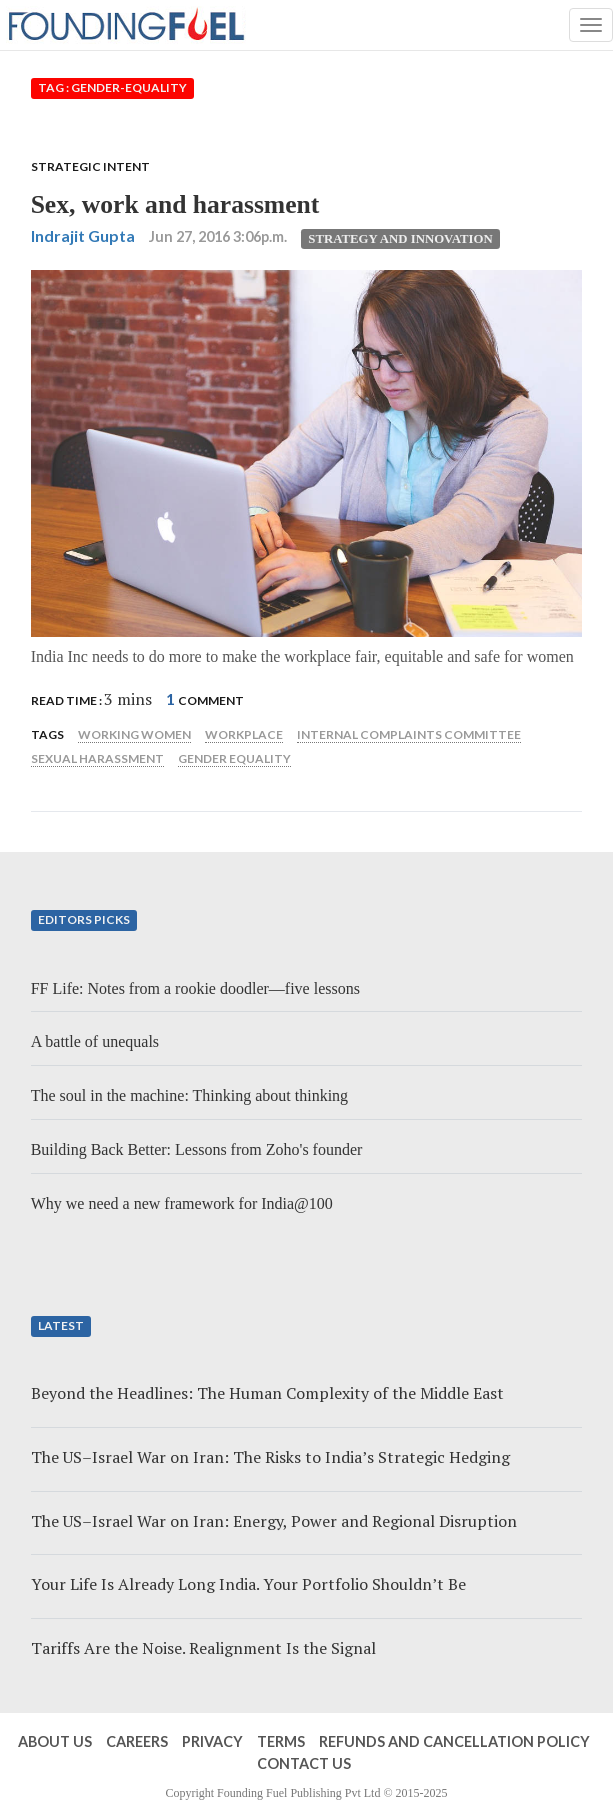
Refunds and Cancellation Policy (454, 1741)
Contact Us (304, 1763)
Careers (137, 1741)
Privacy (212, 1741)
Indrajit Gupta (83, 235)
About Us (55, 1741)
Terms (281, 1741)
